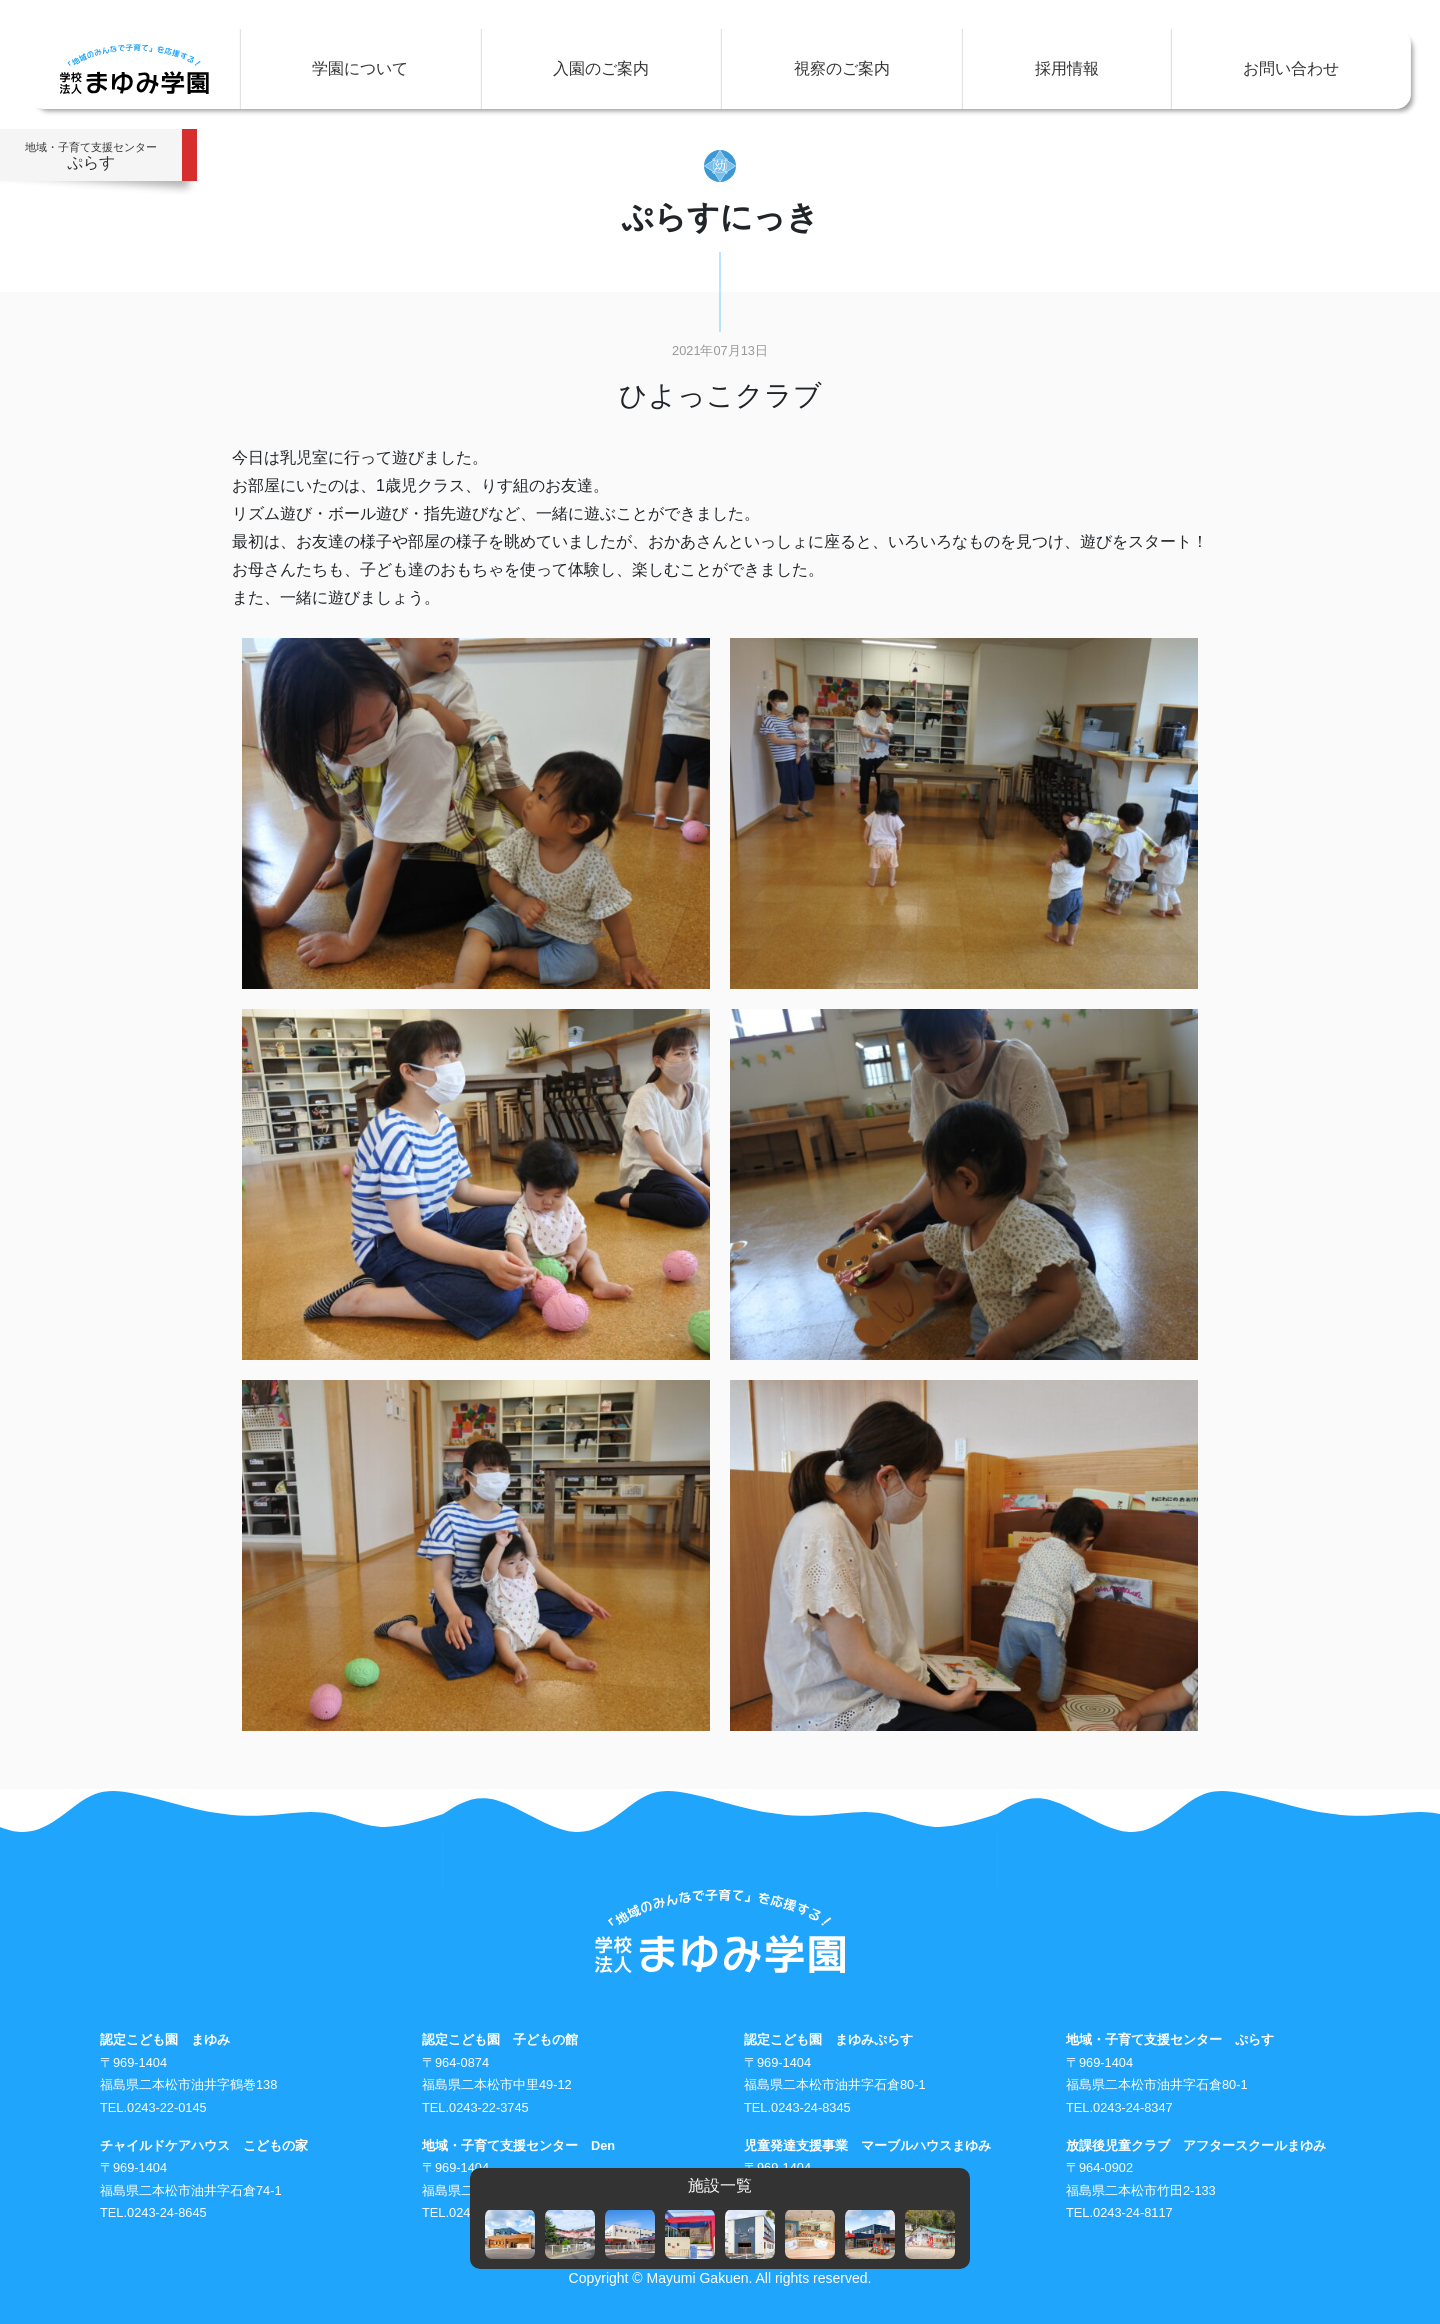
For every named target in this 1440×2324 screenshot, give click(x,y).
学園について (360, 68)
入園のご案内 (601, 68)
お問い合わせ (1291, 68)
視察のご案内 (842, 68)
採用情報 (1067, 68)
